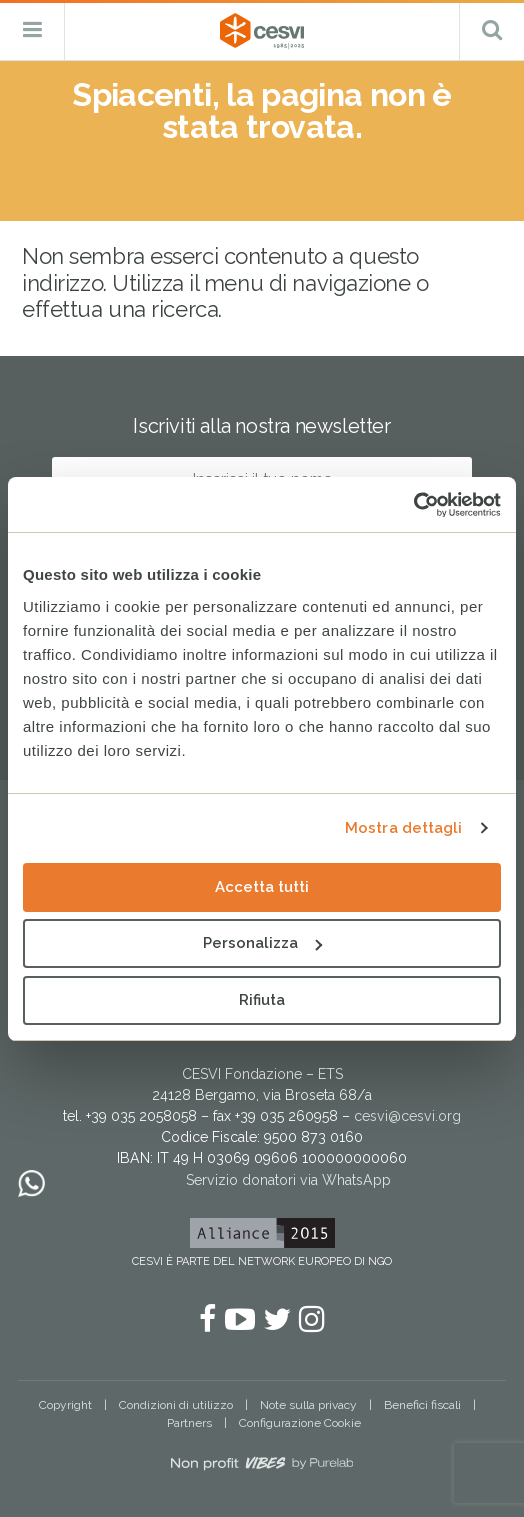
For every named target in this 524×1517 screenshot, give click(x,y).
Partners (189, 1423)
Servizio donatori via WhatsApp (288, 1180)
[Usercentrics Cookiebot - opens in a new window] (413, 505)
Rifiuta (262, 1000)
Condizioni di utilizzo (176, 1405)
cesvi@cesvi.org (407, 1116)
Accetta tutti (262, 887)
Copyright (65, 1405)
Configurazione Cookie (300, 1423)
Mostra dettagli (404, 828)
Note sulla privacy (308, 1405)
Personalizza (262, 943)
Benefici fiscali (422, 1405)
